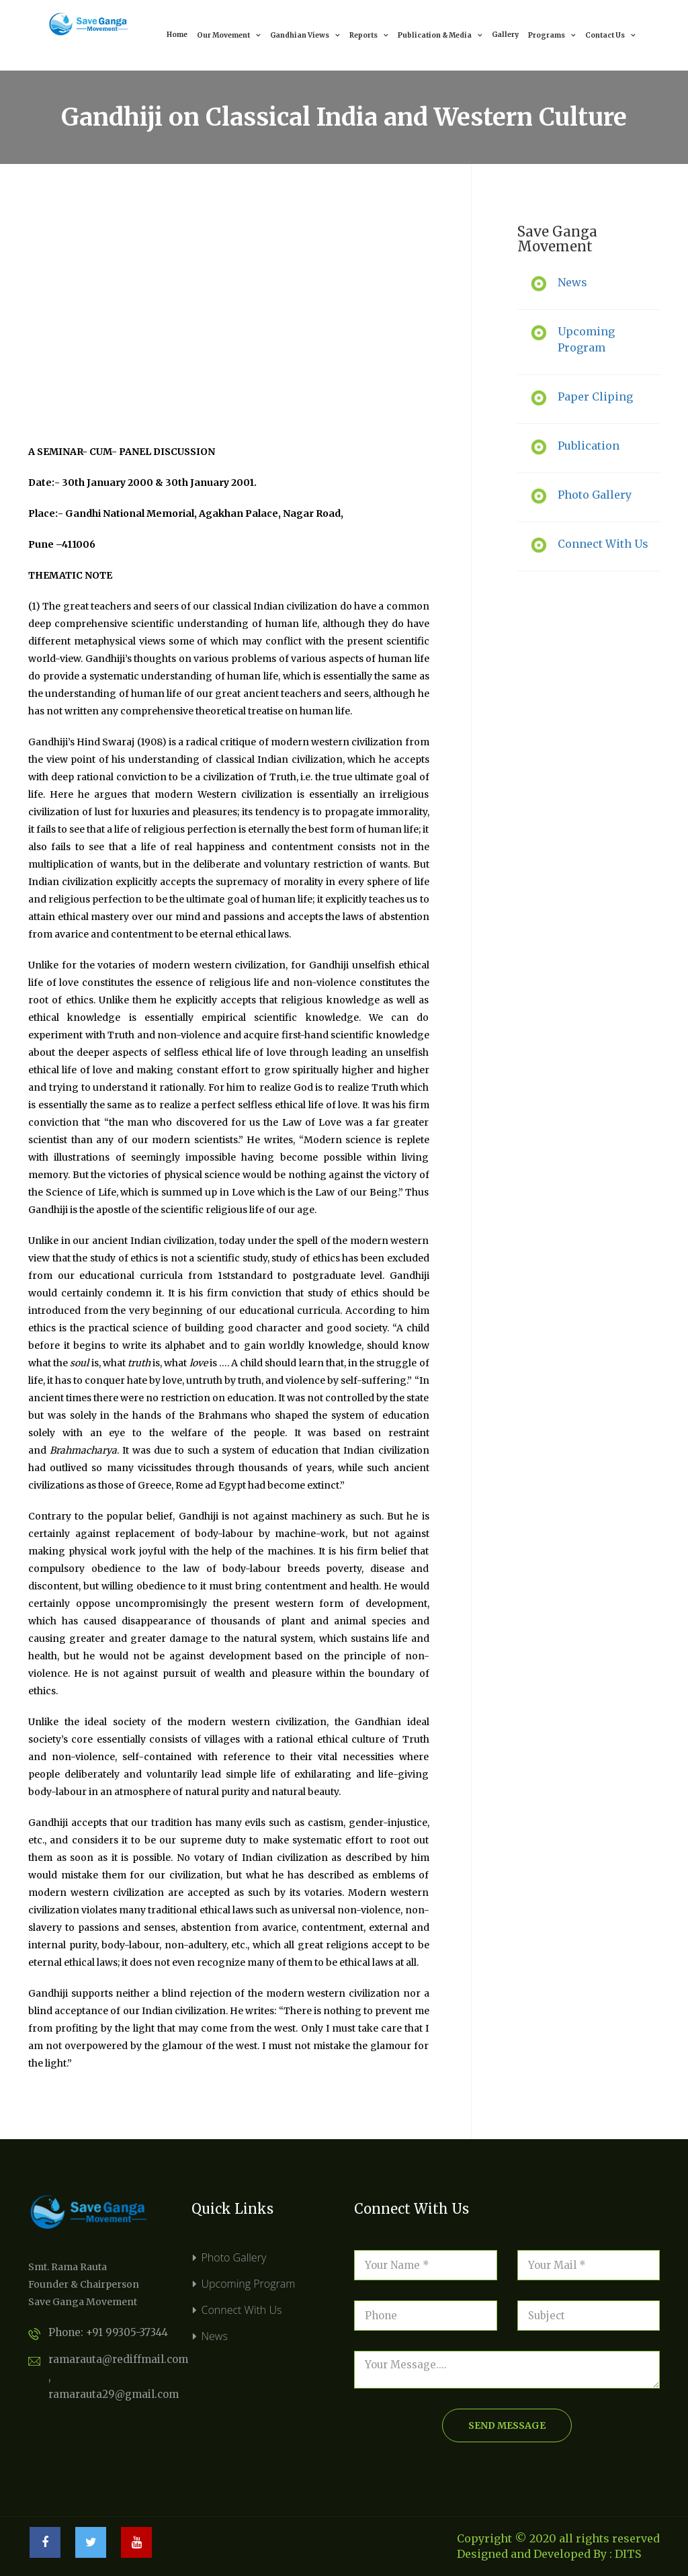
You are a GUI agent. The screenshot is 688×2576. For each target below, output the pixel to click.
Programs (552, 35)
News (215, 2336)
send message (507, 2425)
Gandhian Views (305, 35)
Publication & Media (440, 35)
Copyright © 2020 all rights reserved (558, 2538)
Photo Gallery (234, 2257)
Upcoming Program (249, 2283)
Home (177, 34)
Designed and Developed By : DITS (549, 2554)
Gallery (505, 34)
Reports (368, 35)
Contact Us (610, 35)
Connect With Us (242, 2309)
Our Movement (229, 35)
